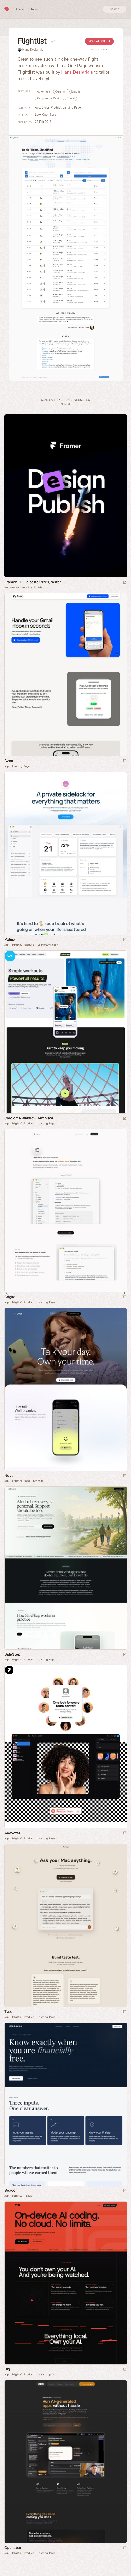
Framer (9, 1670)
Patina (9, 939)
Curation (60, 91)
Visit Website (99, 41)
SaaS (29, 2195)
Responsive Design (49, 98)
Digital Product (51, 107)
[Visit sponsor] (125, 582)
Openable (12, 2547)
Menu (20, 9)
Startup (38, 1481)
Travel (71, 98)
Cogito (9, 1297)
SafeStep (12, 1654)
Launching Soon (48, 944)
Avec (8, 760)
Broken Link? (99, 49)
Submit (65, 404)
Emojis (75, 91)
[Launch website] (125, 761)
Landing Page (72, 107)
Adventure (43, 91)
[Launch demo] (125, 1118)
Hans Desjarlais (32, 49)
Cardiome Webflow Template (28, 1118)
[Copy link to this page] (52, 41)
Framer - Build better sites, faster (32, 582)
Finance (17, 2195)
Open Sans (49, 114)
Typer (9, 2011)
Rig (7, 2369)
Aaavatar (12, 1833)
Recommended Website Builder (24, 587)
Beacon (11, 2190)
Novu (8, 1475)
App (37, 107)
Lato (38, 114)
